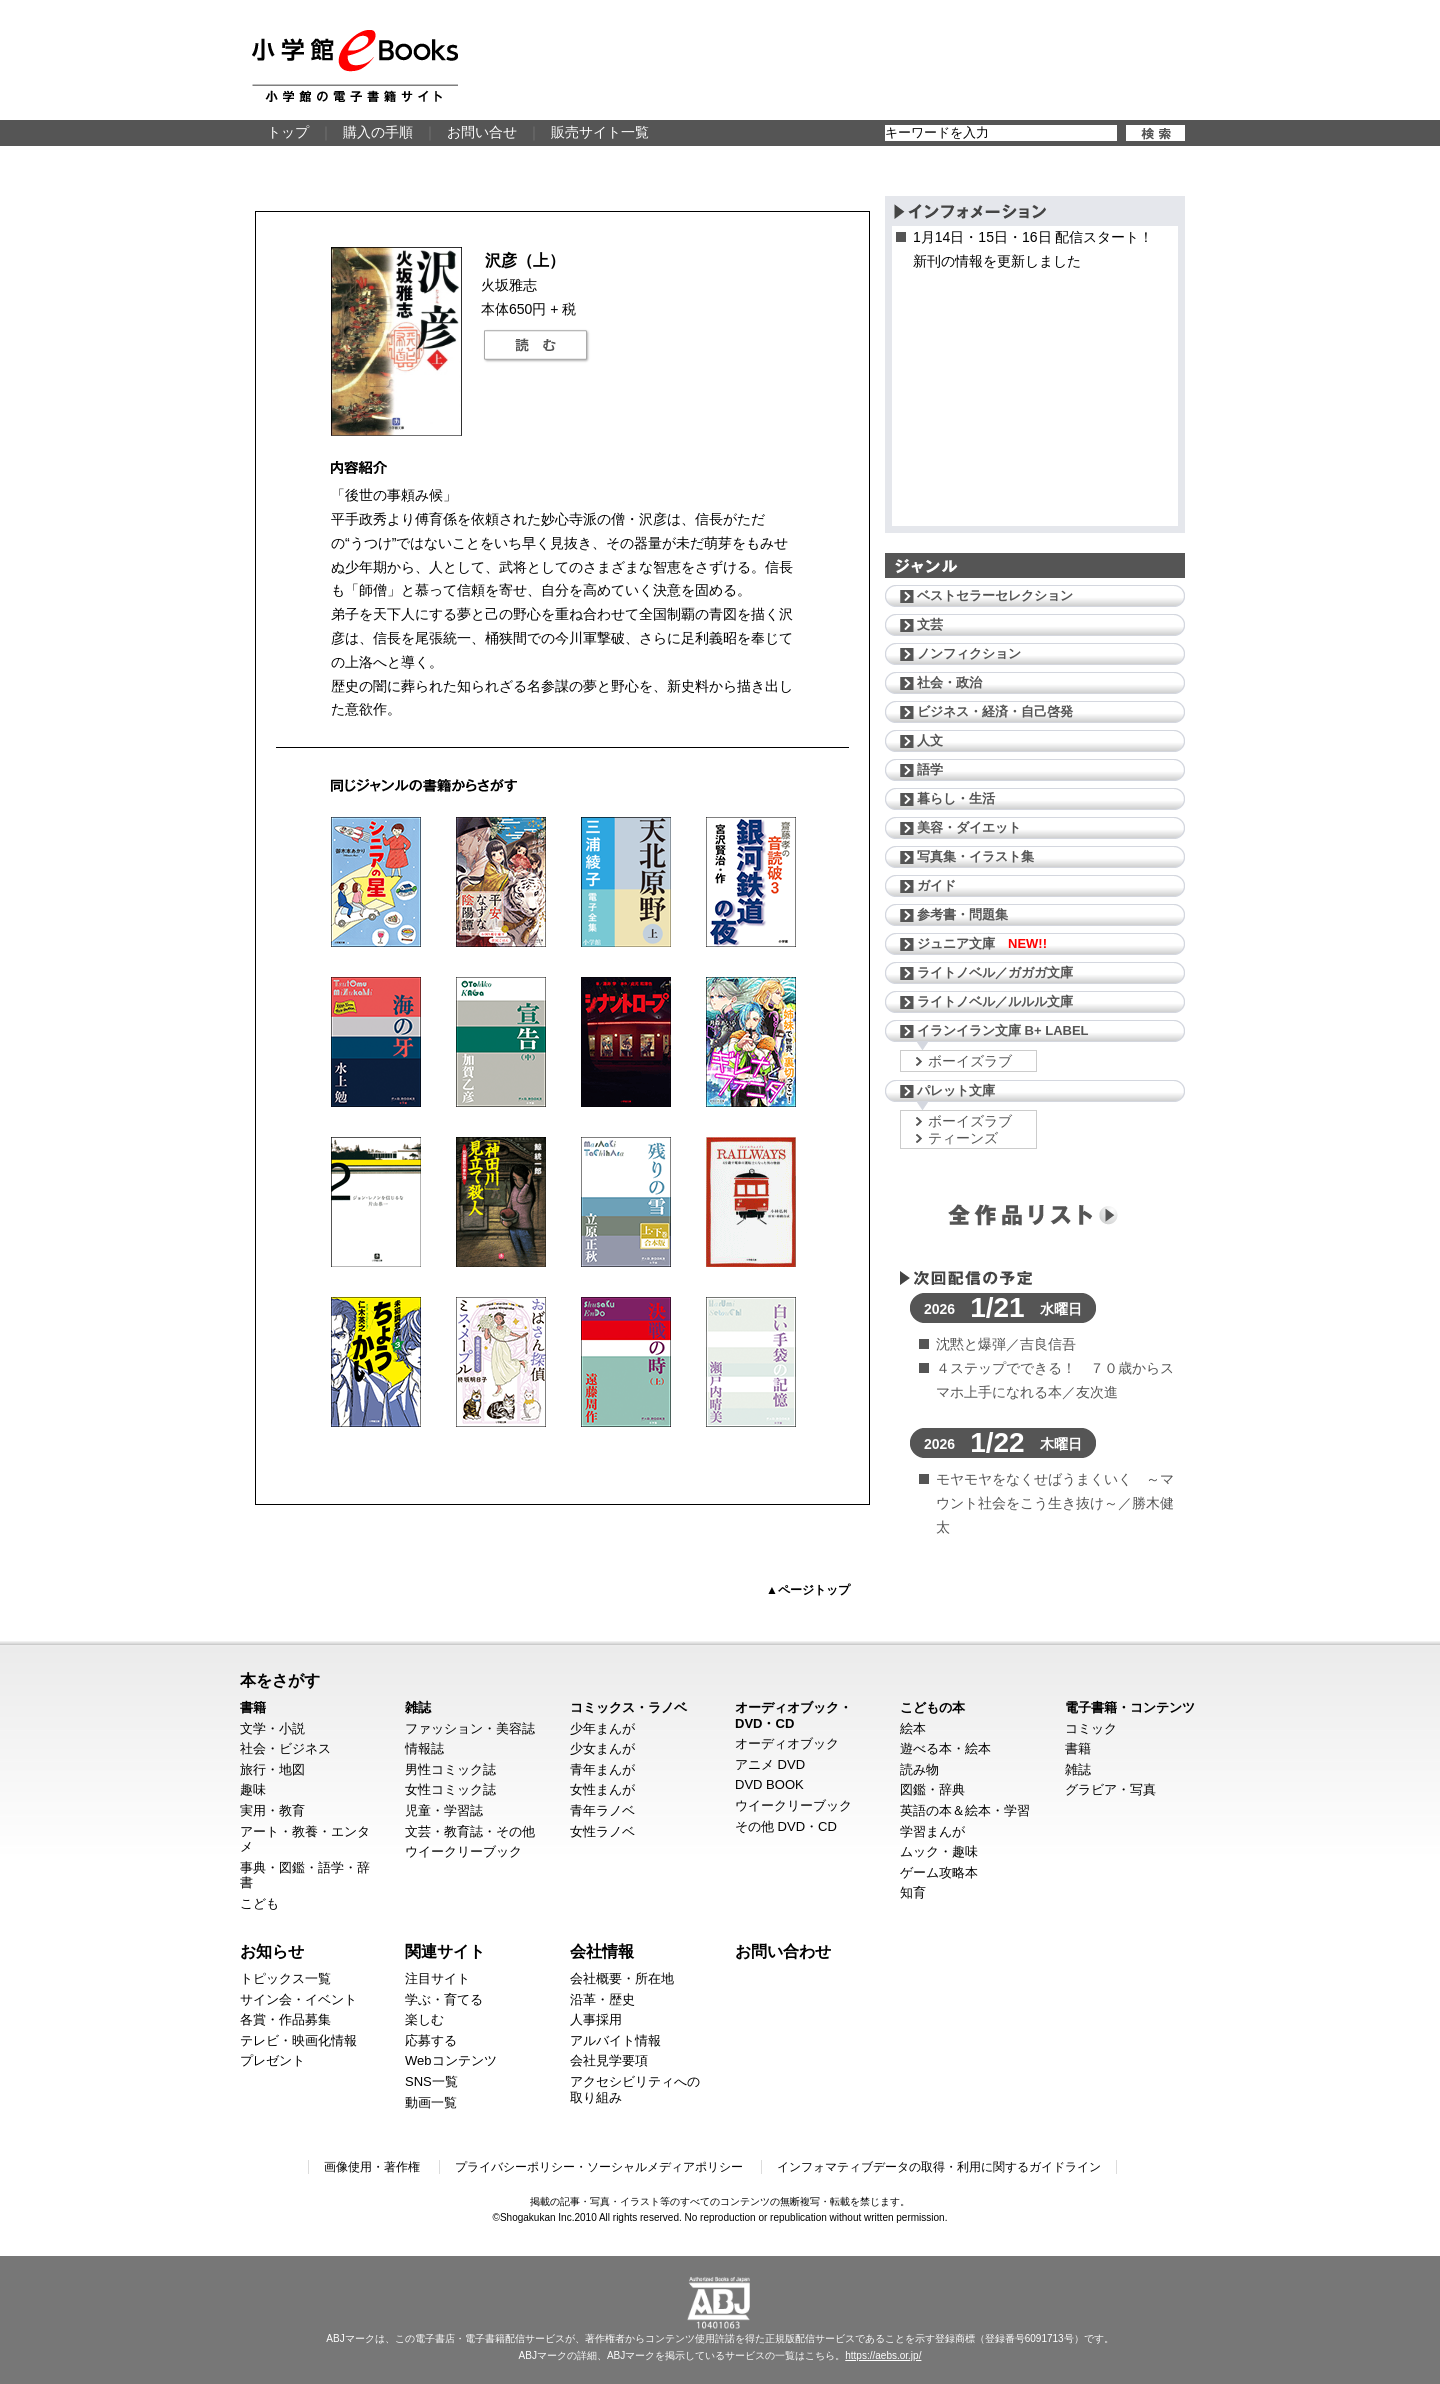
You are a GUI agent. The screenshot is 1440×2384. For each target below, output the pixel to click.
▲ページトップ (808, 1590)
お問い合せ (482, 132)
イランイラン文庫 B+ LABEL (1003, 1030)
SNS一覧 (431, 2081)
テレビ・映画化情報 (298, 2040)
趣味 (253, 1789)
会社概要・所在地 (622, 1978)
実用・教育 (272, 1810)
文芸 (930, 624)
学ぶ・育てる (444, 1999)
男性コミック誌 (450, 1769)
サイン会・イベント (298, 1999)
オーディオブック (787, 1743)
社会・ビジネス (285, 1748)
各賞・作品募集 (285, 2019)
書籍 (253, 1707)
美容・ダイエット (969, 827)
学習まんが (932, 1831)
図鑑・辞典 (932, 1789)
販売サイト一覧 (600, 132)
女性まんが (602, 1789)
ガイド (936, 885)
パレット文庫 (956, 1090)
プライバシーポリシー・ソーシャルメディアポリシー (599, 2167)
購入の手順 (378, 132)
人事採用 (596, 2019)
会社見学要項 (609, 2060)
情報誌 (424, 1748)
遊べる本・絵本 (945, 1748)
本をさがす (280, 1680)
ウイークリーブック (463, 1851)
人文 (930, 740)
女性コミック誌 (450, 1789)
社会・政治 (949, 682)
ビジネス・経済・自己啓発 (995, 711)
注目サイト (437, 1978)
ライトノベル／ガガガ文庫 (995, 972)
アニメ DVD (770, 1764)
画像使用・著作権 (372, 2167)
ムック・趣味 (939, 1851)
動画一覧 (431, 2102)
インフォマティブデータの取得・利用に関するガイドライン (939, 2167)
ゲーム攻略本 (939, 1872)
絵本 (913, 1728)
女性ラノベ (602, 1831)
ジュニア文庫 (982, 943)
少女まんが (602, 1748)
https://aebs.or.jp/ (883, 2355)
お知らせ (272, 1951)
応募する (431, 2040)
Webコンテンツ (451, 2060)
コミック (1091, 1728)
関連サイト (445, 1951)
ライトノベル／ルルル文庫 (995, 1001)
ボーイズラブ (970, 1061)
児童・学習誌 (444, 1810)
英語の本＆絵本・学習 (965, 1810)
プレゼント (272, 2060)
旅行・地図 (272, 1769)
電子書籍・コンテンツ (1130, 1707)
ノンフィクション (969, 653)
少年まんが (602, 1728)
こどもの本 (932, 1707)
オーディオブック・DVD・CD (793, 1715)
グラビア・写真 (1110, 1789)
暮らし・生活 (956, 798)
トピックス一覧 (285, 1978)
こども (259, 1903)
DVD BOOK (769, 1784)
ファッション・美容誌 (470, 1728)
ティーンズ (963, 1138)
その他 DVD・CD (786, 1826)
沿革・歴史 (602, 1999)
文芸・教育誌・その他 (470, 1831)
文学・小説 (272, 1728)
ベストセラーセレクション (995, 595)
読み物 (919, 1769)
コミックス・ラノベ (628, 1707)
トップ (288, 132)
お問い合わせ (783, 1951)
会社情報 (602, 1951)
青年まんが (602, 1769)
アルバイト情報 (615, 2040)
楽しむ (424, 2019)
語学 (930, 769)
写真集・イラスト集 (975, 856)
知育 (913, 1892)
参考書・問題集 (962, 914)
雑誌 (418, 1707)
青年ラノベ (602, 1810)
